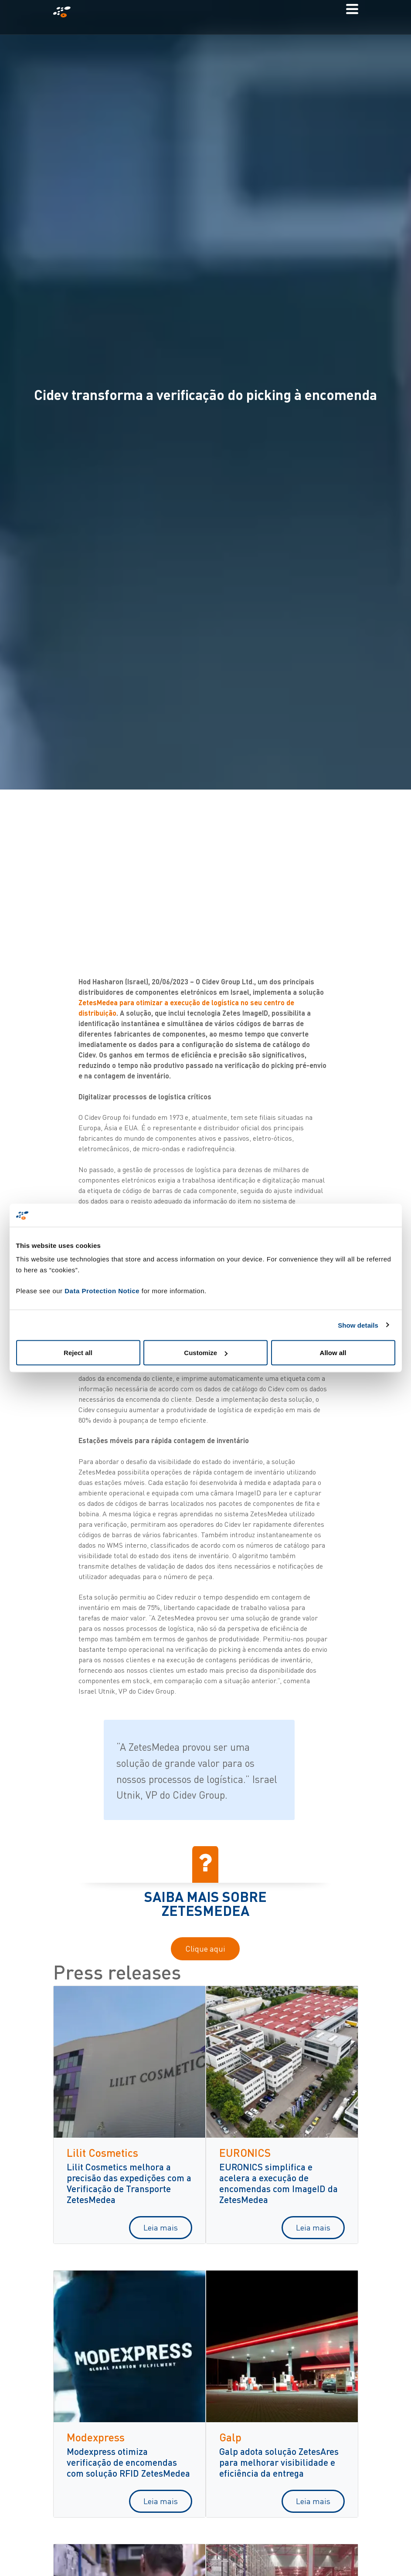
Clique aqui (205, 1948)
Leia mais (160, 2227)
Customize (206, 1352)
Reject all (78, 1352)
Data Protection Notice (102, 1291)
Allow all (333, 1352)
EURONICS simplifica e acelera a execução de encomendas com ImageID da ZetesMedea (278, 2183)
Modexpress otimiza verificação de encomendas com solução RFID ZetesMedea (128, 2462)
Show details (358, 1325)
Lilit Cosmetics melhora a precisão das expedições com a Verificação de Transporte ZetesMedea (129, 2183)
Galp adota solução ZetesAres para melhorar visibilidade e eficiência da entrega (279, 2462)
